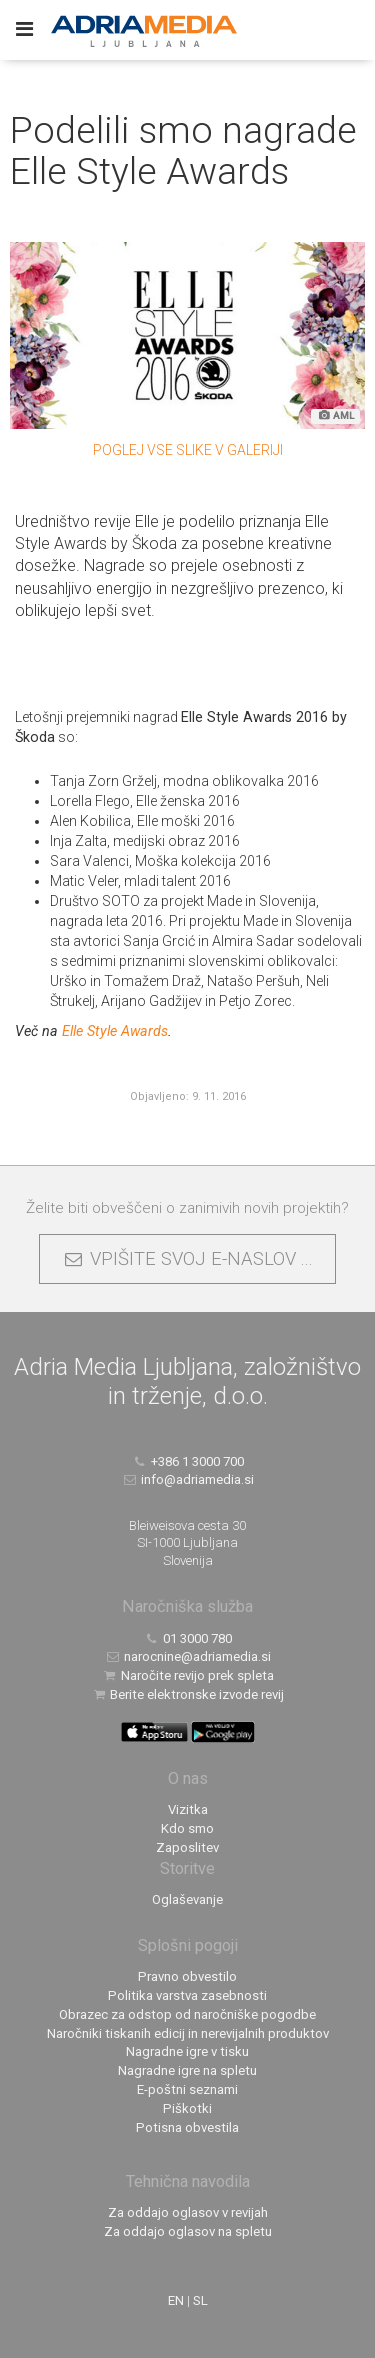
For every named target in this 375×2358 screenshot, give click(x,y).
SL (200, 2300)
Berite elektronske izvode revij (188, 1694)
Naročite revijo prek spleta (187, 1675)
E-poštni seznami (187, 2089)
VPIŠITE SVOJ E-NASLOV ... (187, 1259)
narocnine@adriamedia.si (187, 1656)
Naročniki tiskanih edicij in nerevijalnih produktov (188, 2033)
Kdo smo (187, 1828)
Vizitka (188, 1809)
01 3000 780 (187, 1638)
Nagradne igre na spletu (187, 2070)
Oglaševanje (187, 1899)
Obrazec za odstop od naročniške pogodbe (187, 2014)
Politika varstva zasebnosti (187, 1995)
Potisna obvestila (187, 2127)
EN (176, 2300)
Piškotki (187, 2108)
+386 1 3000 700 (187, 1461)
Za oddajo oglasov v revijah (188, 2212)
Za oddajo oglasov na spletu (188, 2231)
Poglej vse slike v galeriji (188, 450)
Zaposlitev (187, 1847)
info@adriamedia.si (187, 1479)
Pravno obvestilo (187, 1976)
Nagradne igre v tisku (187, 2051)
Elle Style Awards (115, 1031)
